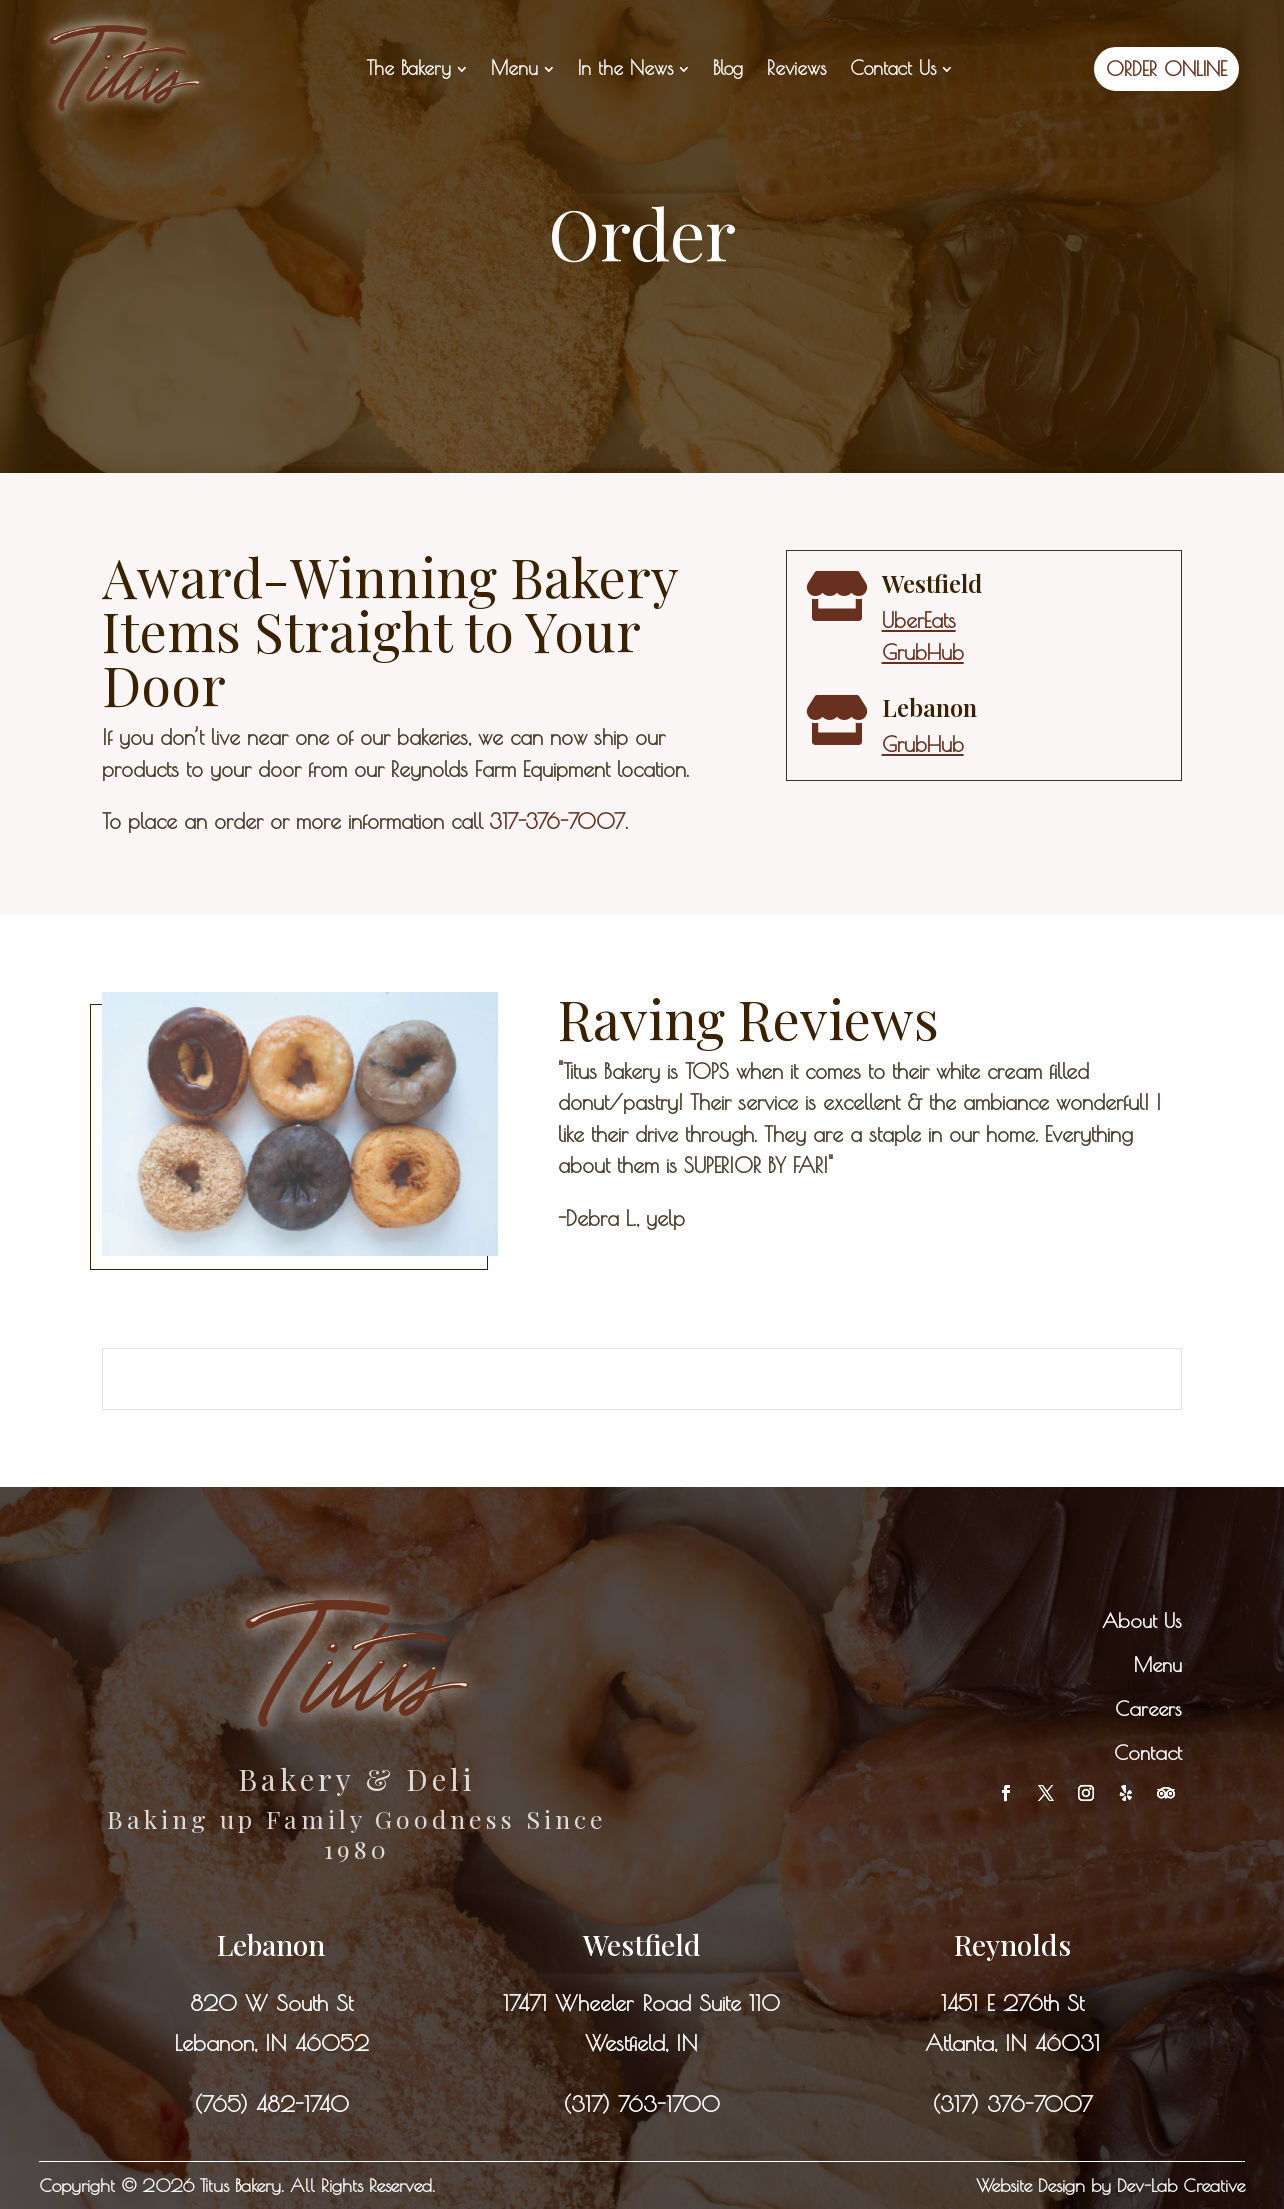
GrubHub (923, 652)
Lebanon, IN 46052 (271, 2043)
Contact (1148, 1752)
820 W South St (271, 2003)
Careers (1148, 1708)
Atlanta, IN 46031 (1012, 2043)
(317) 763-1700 (641, 2104)
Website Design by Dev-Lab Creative (1110, 2185)
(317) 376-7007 (1012, 2104)
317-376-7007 (557, 821)
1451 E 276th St (1012, 2003)
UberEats (919, 620)
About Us (1142, 1620)
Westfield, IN (641, 2043)
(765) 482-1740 (271, 2104)
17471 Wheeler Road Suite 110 (641, 2003)
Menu (1158, 1664)
